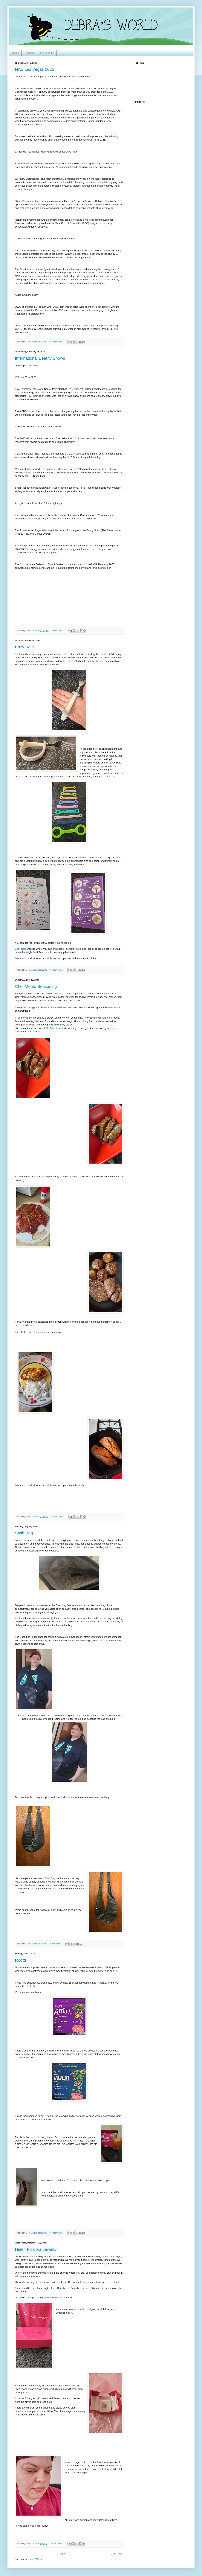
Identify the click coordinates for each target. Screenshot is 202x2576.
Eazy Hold (24, 647)
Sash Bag (24, 1533)
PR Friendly (47, 52)
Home (15, 52)
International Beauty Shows (40, 358)
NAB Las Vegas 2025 (34, 69)
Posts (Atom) (35, 2559)
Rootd (20, 1960)
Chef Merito (51, 1028)
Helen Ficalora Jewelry (36, 2249)
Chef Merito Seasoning (36, 986)
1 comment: (55, 1944)
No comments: (57, 342)
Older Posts (117, 2553)
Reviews (29, 52)
